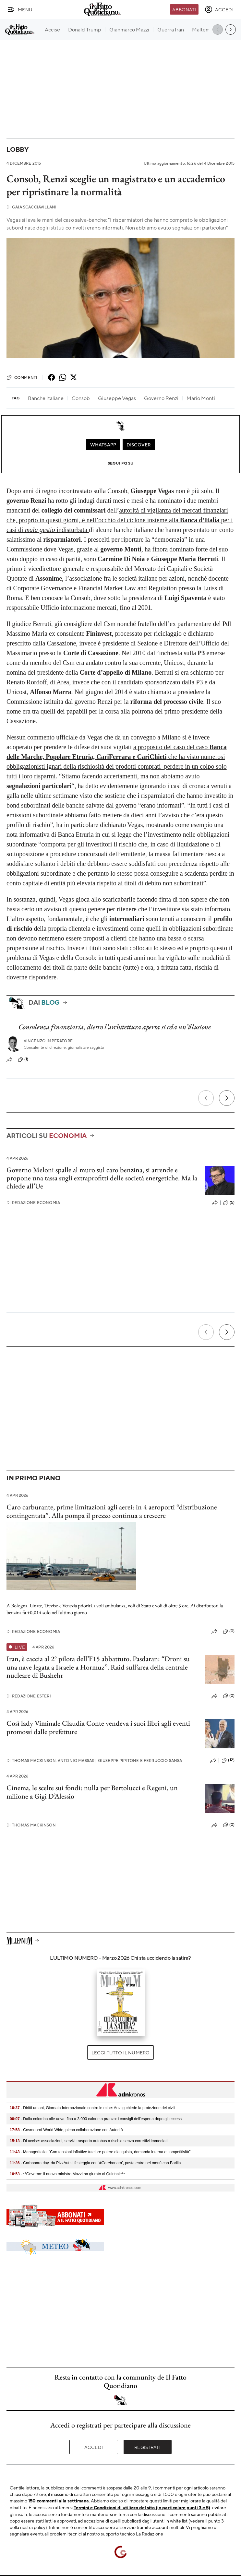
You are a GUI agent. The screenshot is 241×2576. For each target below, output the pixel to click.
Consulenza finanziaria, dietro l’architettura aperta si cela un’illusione (114, 1027)
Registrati (147, 2447)
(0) (229, 1631)
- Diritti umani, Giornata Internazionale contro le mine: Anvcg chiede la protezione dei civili (92, 2108)
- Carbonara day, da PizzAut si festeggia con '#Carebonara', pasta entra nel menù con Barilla (95, 2163)
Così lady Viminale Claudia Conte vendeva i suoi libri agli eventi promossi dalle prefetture (98, 1727)
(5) (229, 1202)
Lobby (17, 149)
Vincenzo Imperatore (48, 1040)
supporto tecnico (118, 2533)
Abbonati (184, 9)
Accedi (93, 2447)
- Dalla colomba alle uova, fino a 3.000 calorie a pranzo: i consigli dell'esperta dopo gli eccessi (96, 2119)
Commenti (21, 377)
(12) (228, 1760)
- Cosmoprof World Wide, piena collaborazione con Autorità (66, 2130)
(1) (23, 1059)
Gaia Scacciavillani (31, 207)
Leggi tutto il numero (120, 2052)
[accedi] (219, 9)
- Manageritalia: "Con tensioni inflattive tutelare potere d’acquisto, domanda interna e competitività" (100, 2152)
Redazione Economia (33, 1202)
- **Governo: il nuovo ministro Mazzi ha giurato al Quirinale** (67, 2174)
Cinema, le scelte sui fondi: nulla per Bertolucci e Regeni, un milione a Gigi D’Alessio (92, 1792)
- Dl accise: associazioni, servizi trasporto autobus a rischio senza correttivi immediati (88, 2141)
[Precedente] (206, 1098)
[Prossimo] (227, 1098)
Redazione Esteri (28, 1696)
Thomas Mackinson (31, 1825)
